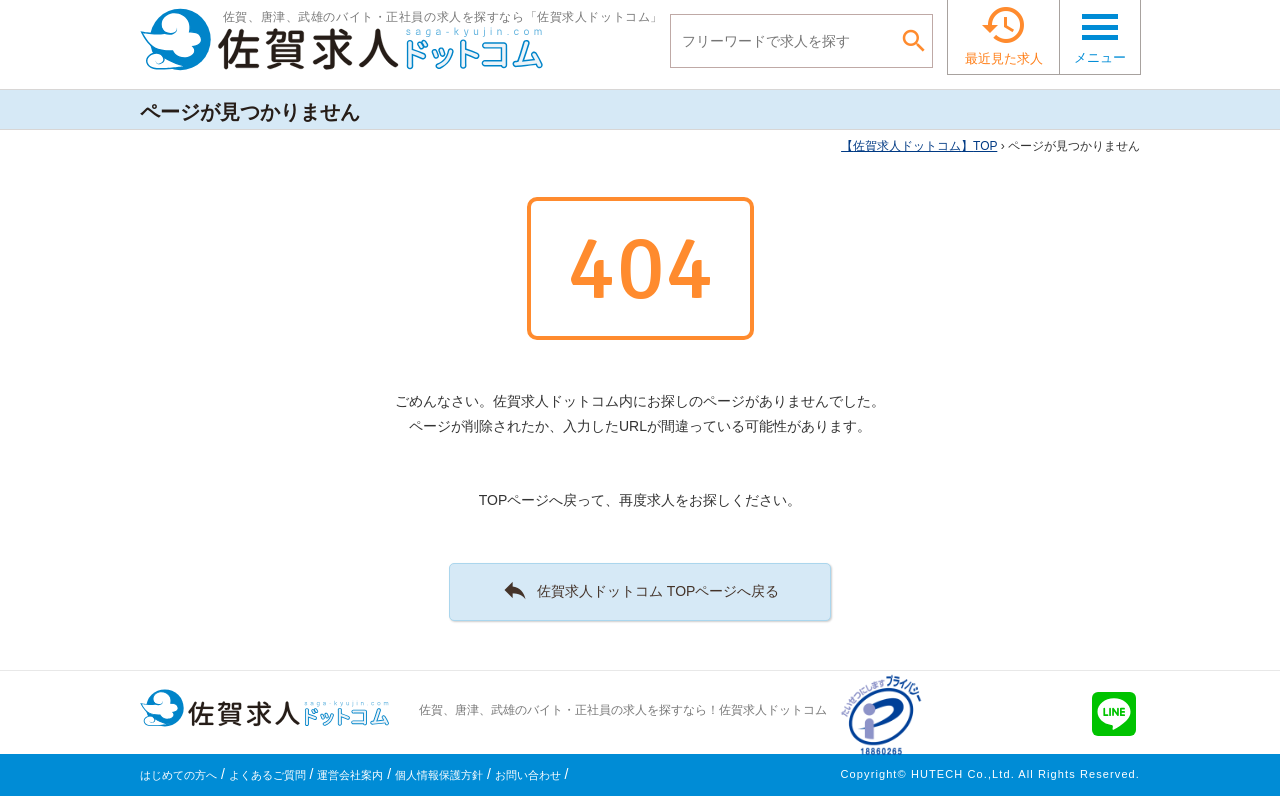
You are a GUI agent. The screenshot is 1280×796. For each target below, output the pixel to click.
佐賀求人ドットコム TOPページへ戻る (640, 590)
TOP (919, 146)
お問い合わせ (528, 775)
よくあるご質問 (267, 775)
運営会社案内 (350, 775)
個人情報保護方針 (439, 775)
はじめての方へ (178, 775)
